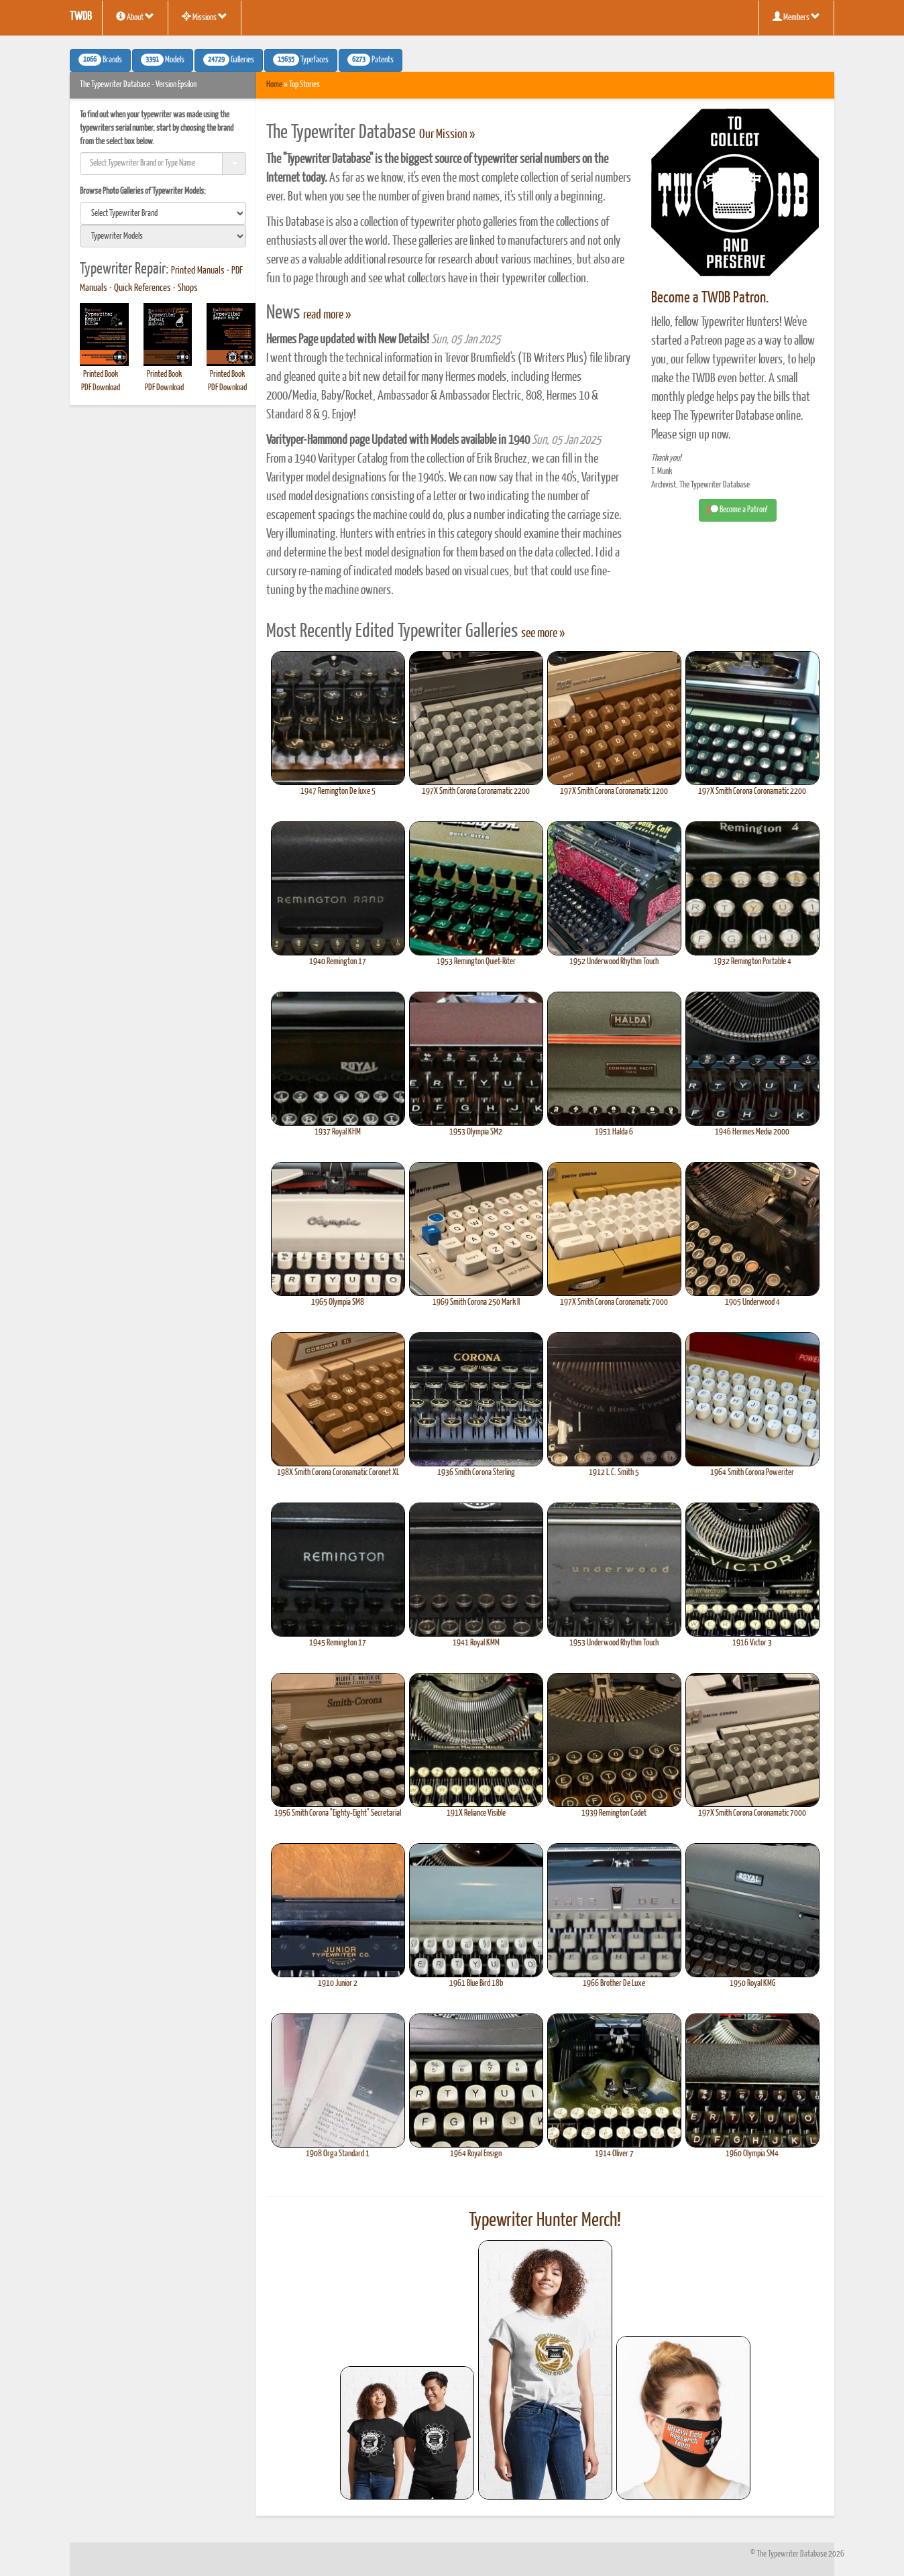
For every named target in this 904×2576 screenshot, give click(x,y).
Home (274, 84)
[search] (163, 213)
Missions (204, 16)
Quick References (142, 288)
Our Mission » (447, 135)
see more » (543, 634)
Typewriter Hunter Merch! (545, 2220)
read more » (327, 315)
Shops (188, 288)
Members (796, 16)
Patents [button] (370, 60)
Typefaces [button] (301, 60)
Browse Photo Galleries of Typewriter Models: (143, 191)
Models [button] (162, 60)
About (135, 16)
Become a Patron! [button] (738, 510)
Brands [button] (100, 60)
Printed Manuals (198, 271)
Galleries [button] (228, 60)
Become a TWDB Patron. (710, 298)
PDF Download (100, 388)
